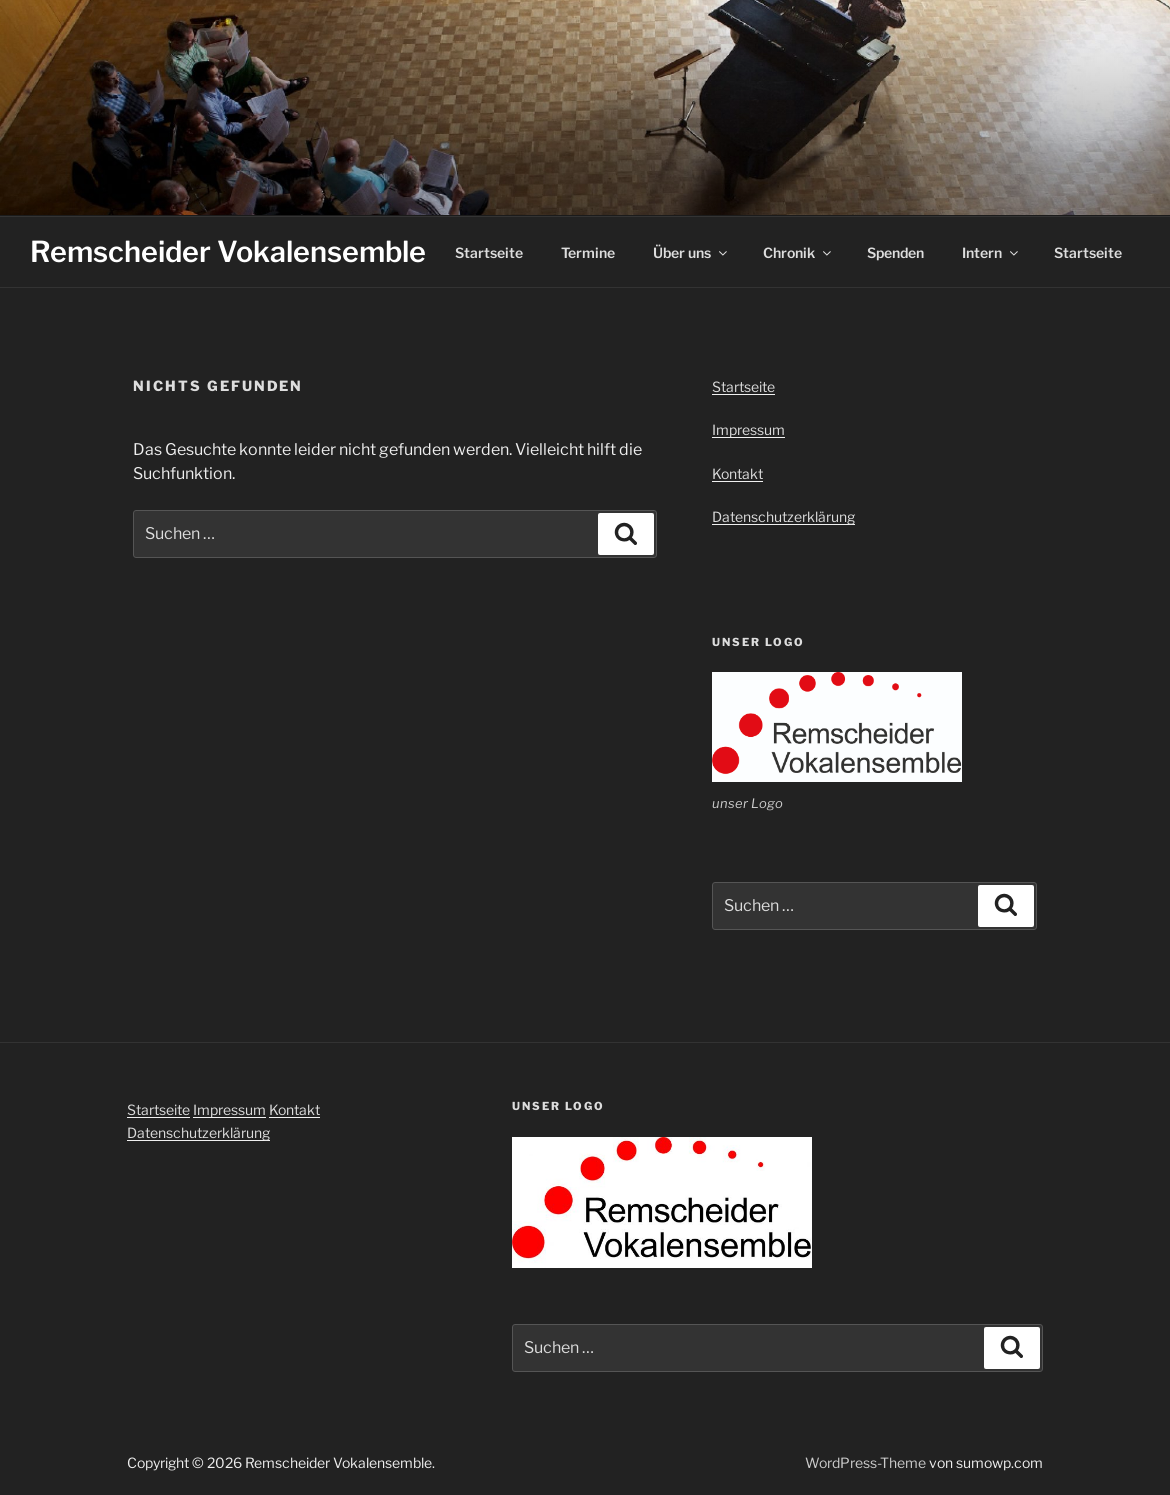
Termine (588, 252)
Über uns (691, 252)
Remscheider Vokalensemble (228, 251)
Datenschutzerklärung (783, 516)
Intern (991, 252)
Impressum (748, 429)
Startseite (489, 252)
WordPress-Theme (865, 1462)
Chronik (798, 252)
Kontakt (737, 473)
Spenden (895, 252)
